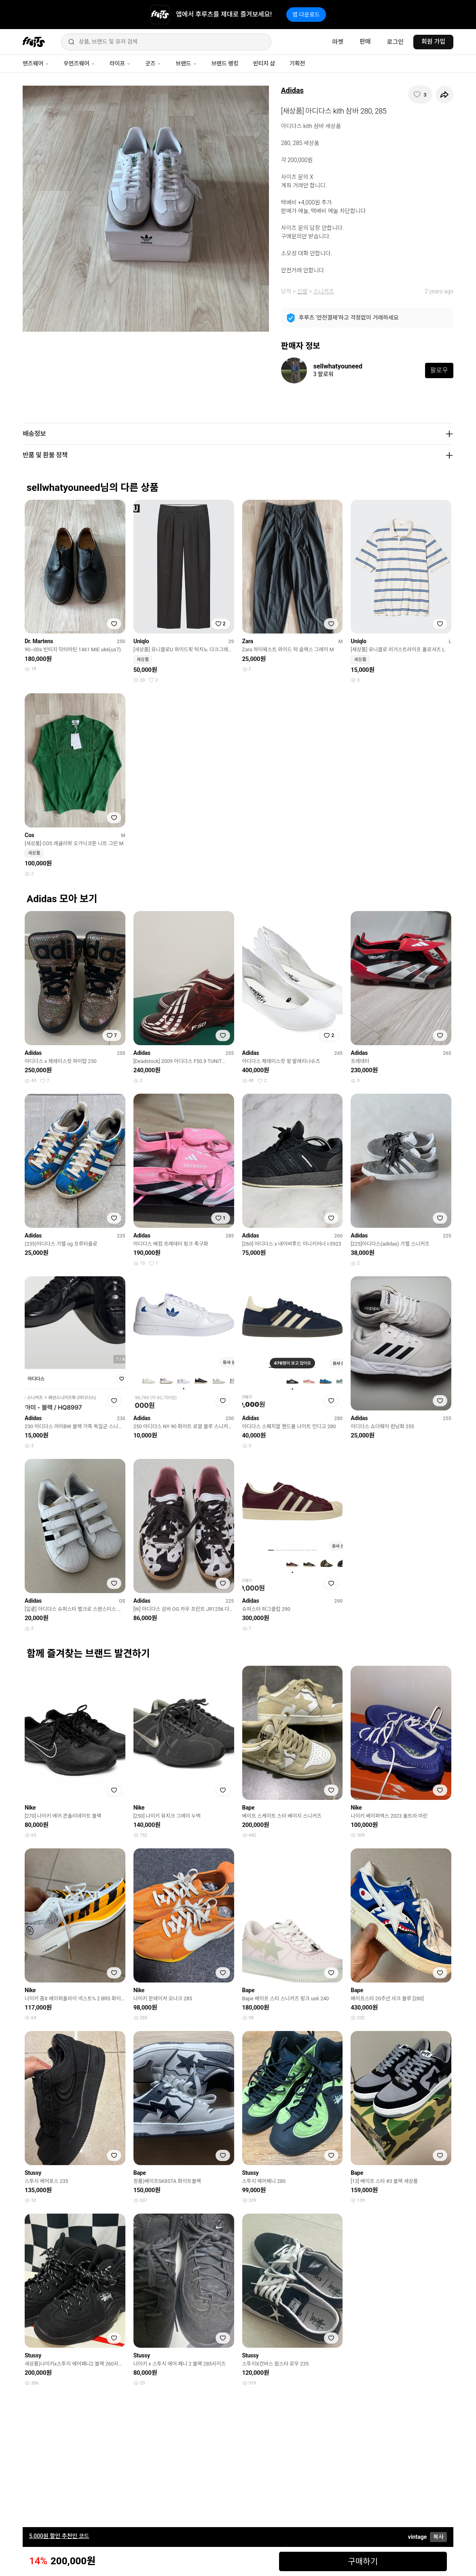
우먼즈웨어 (79, 63)
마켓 (337, 42)
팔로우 (439, 370)
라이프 (120, 63)
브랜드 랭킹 (225, 63)
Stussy (33, 2173)
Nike (30, 1807)
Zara (247, 641)
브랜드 (186, 63)
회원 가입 (433, 41)
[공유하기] (444, 94)
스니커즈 (323, 291)
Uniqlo (141, 641)
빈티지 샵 (264, 63)
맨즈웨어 (36, 63)
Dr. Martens (39, 641)
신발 (302, 291)
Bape (248, 1807)
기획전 (297, 63)
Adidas (292, 90)
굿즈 (153, 63)
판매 (365, 41)
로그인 (395, 42)
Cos (29, 835)
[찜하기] (420, 94)
